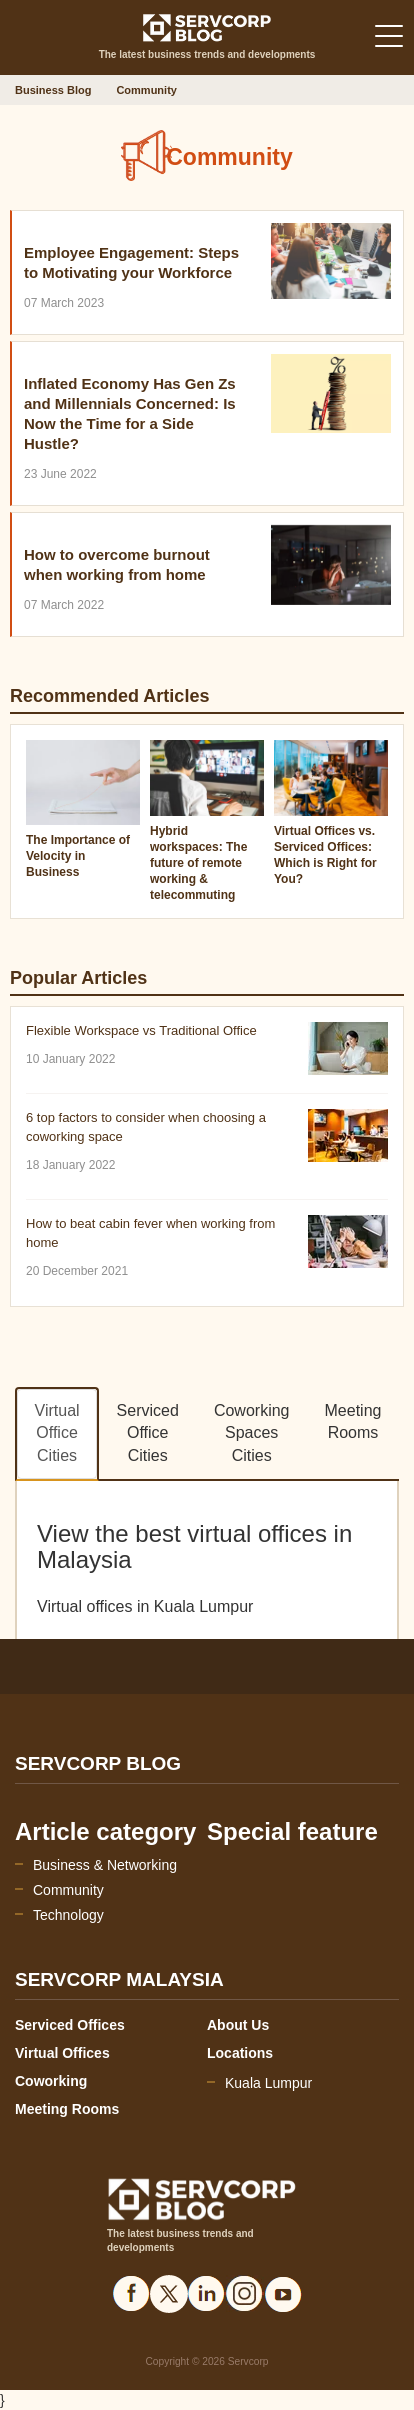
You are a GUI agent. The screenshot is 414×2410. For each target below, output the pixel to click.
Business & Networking (105, 1865)
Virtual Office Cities (57, 1433)
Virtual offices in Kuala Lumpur (145, 1606)
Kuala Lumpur (268, 2083)
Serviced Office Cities (148, 1433)
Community (68, 1890)
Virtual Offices (62, 2053)
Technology (68, 1915)
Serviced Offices (70, 2025)
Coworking (51, 2081)
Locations (240, 2053)
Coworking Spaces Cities (252, 1433)
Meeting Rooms (353, 1422)
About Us (238, 2025)
